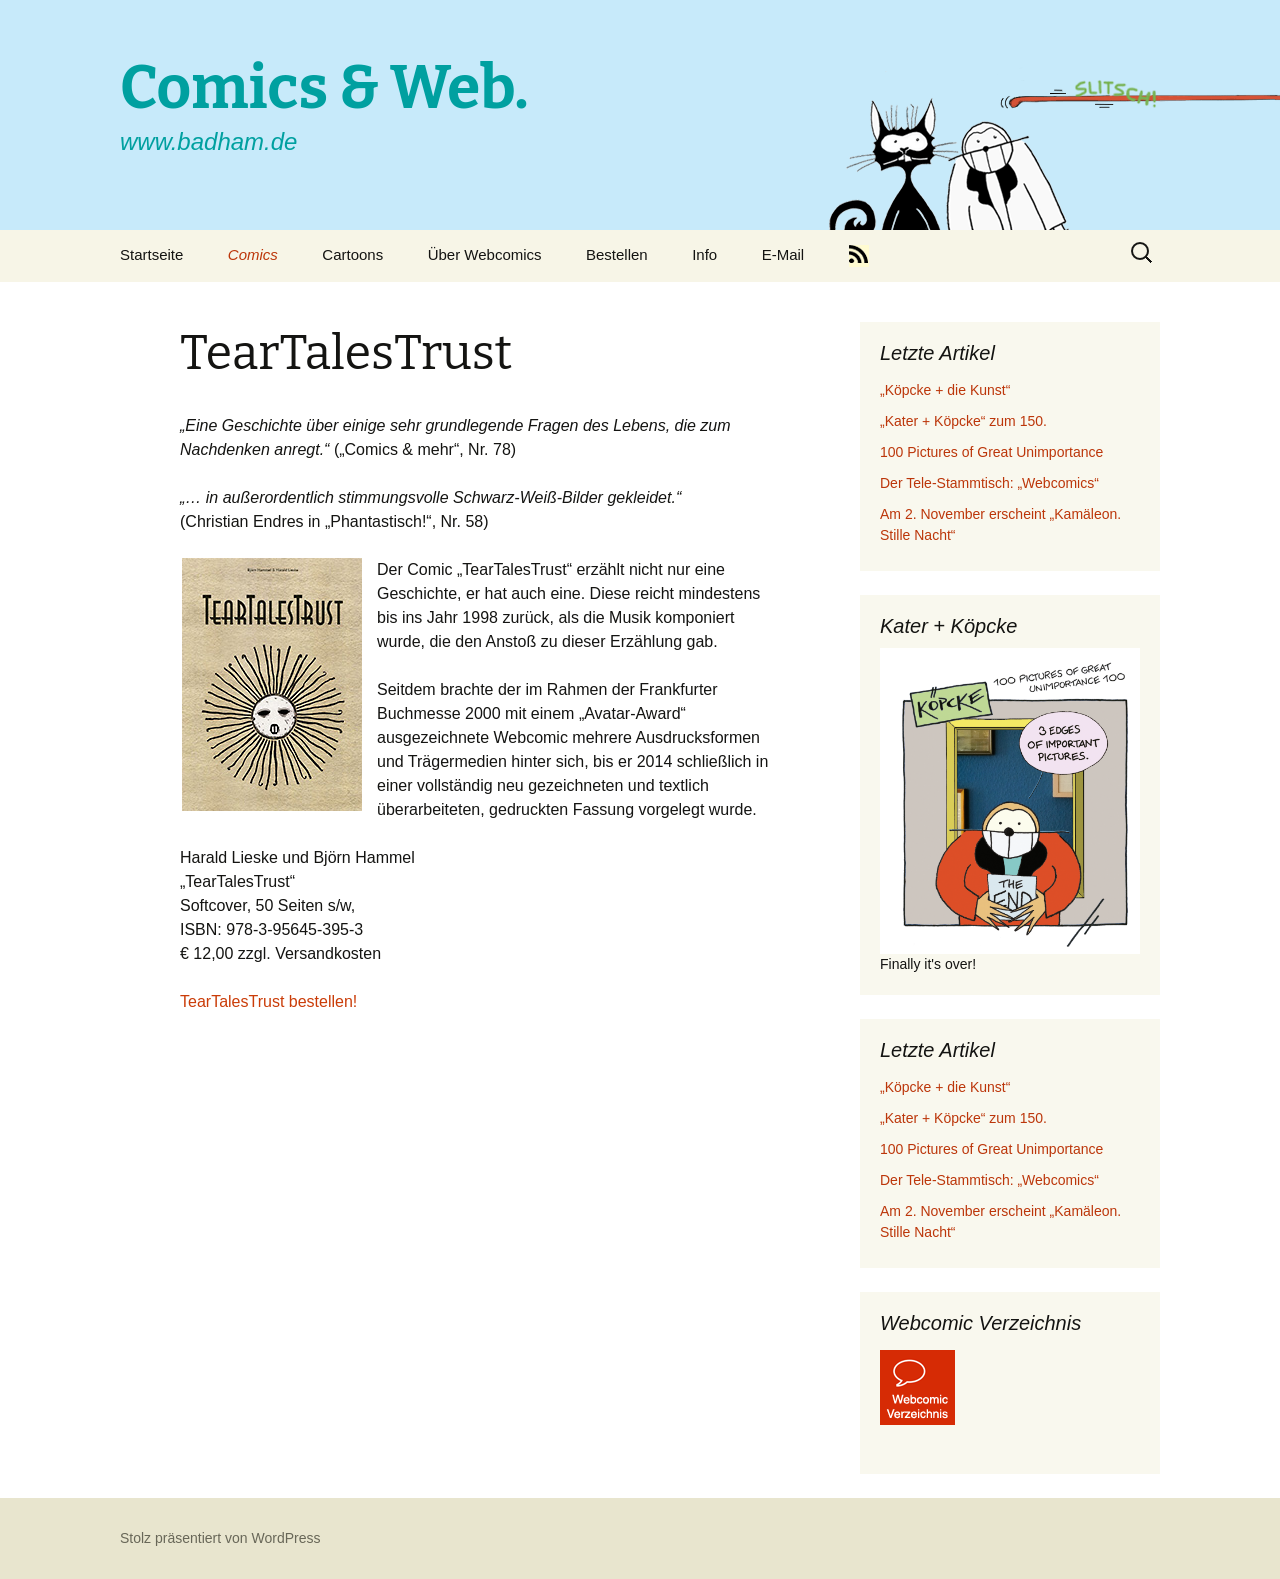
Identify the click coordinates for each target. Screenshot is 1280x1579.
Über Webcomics (485, 254)
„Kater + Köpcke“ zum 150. (963, 421)
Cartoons (352, 254)
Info (704, 254)
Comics (253, 254)
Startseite (151, 254)
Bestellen (617, 254)
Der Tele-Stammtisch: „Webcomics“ (989, 483)
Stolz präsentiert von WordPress (220, 1538)
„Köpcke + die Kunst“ (945, 390)
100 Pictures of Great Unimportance (991, 452)
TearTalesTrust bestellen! (268, 1001)
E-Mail (783, 254)
